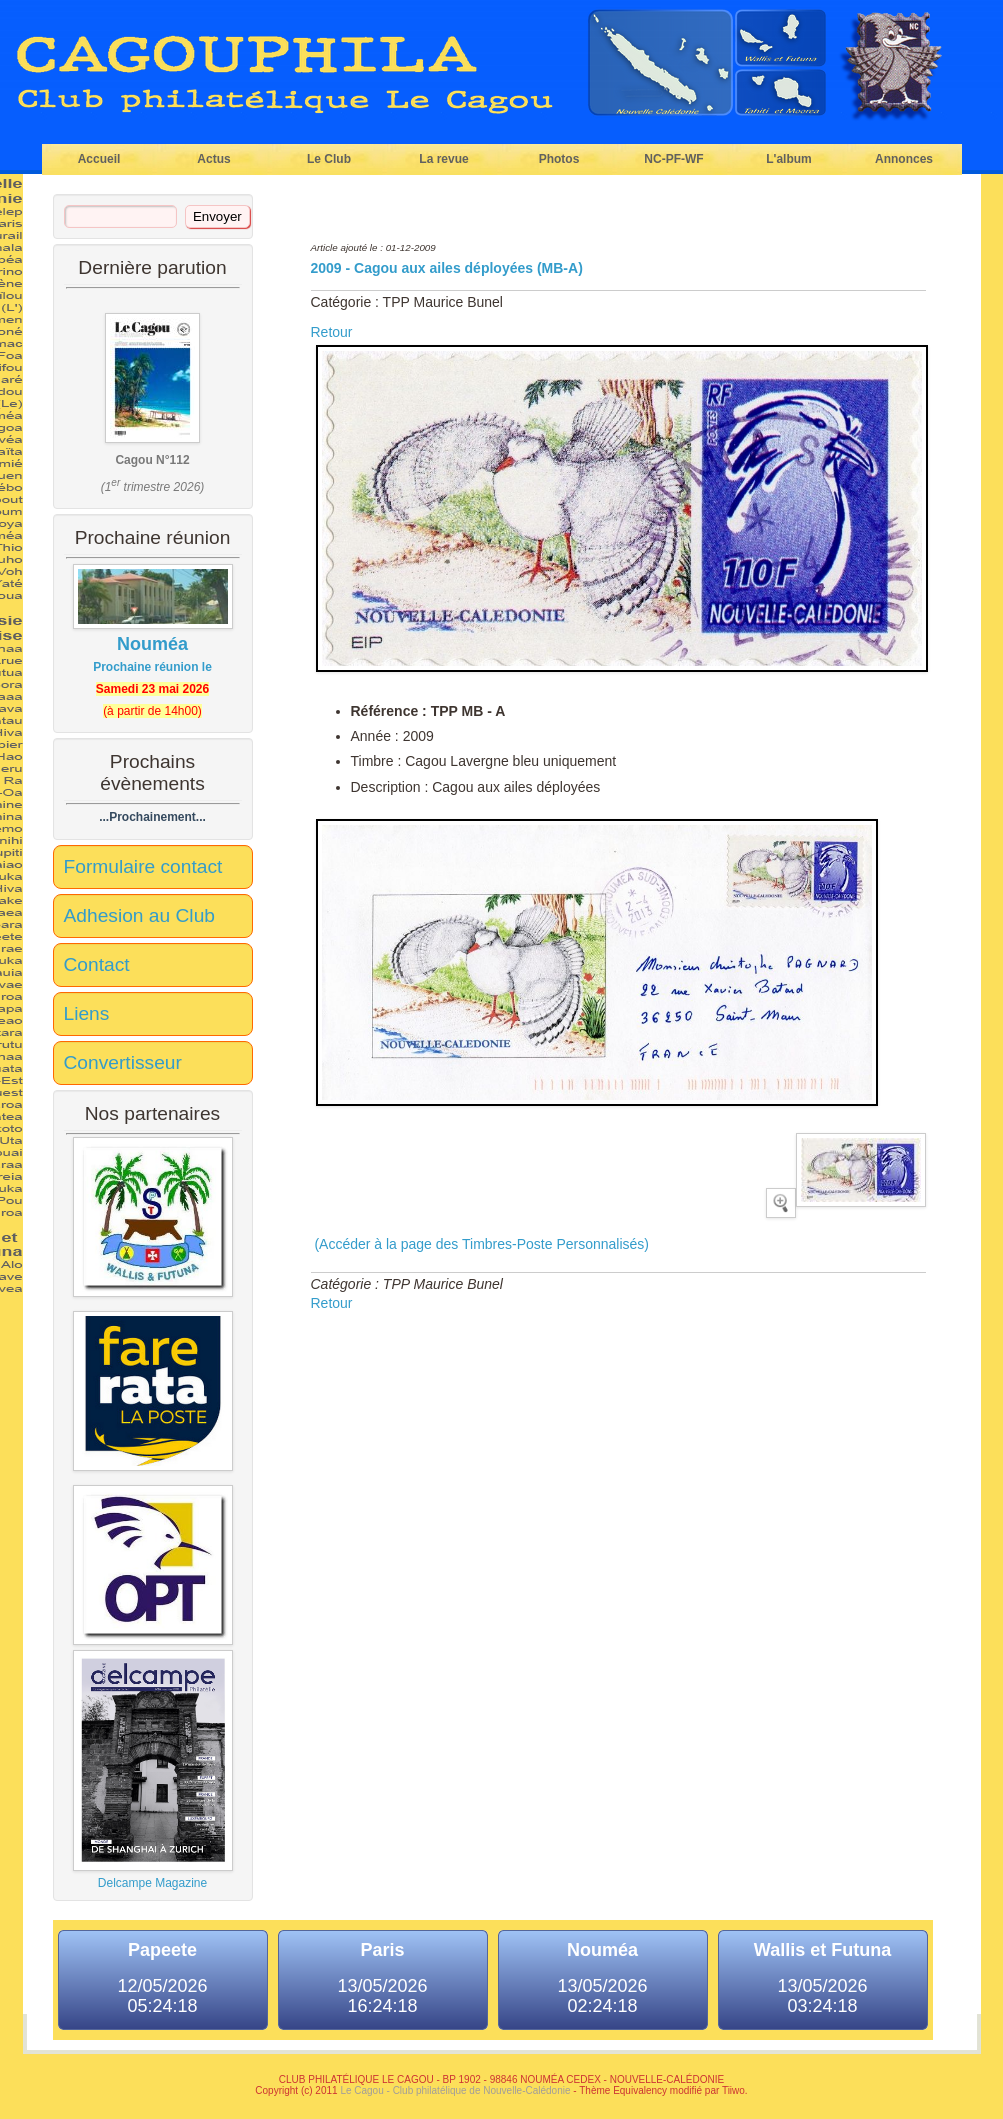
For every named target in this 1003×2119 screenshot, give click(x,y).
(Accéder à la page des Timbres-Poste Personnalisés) (480, 1244)
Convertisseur (123, 1062)
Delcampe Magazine (153, 1770)
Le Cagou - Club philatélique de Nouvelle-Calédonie (455, 2090)
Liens (87, 1013)
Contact (97, 964)
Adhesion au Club (139, 915)
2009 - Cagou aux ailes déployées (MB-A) (447, 268)
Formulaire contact (143, 866)
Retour (332, 332)
